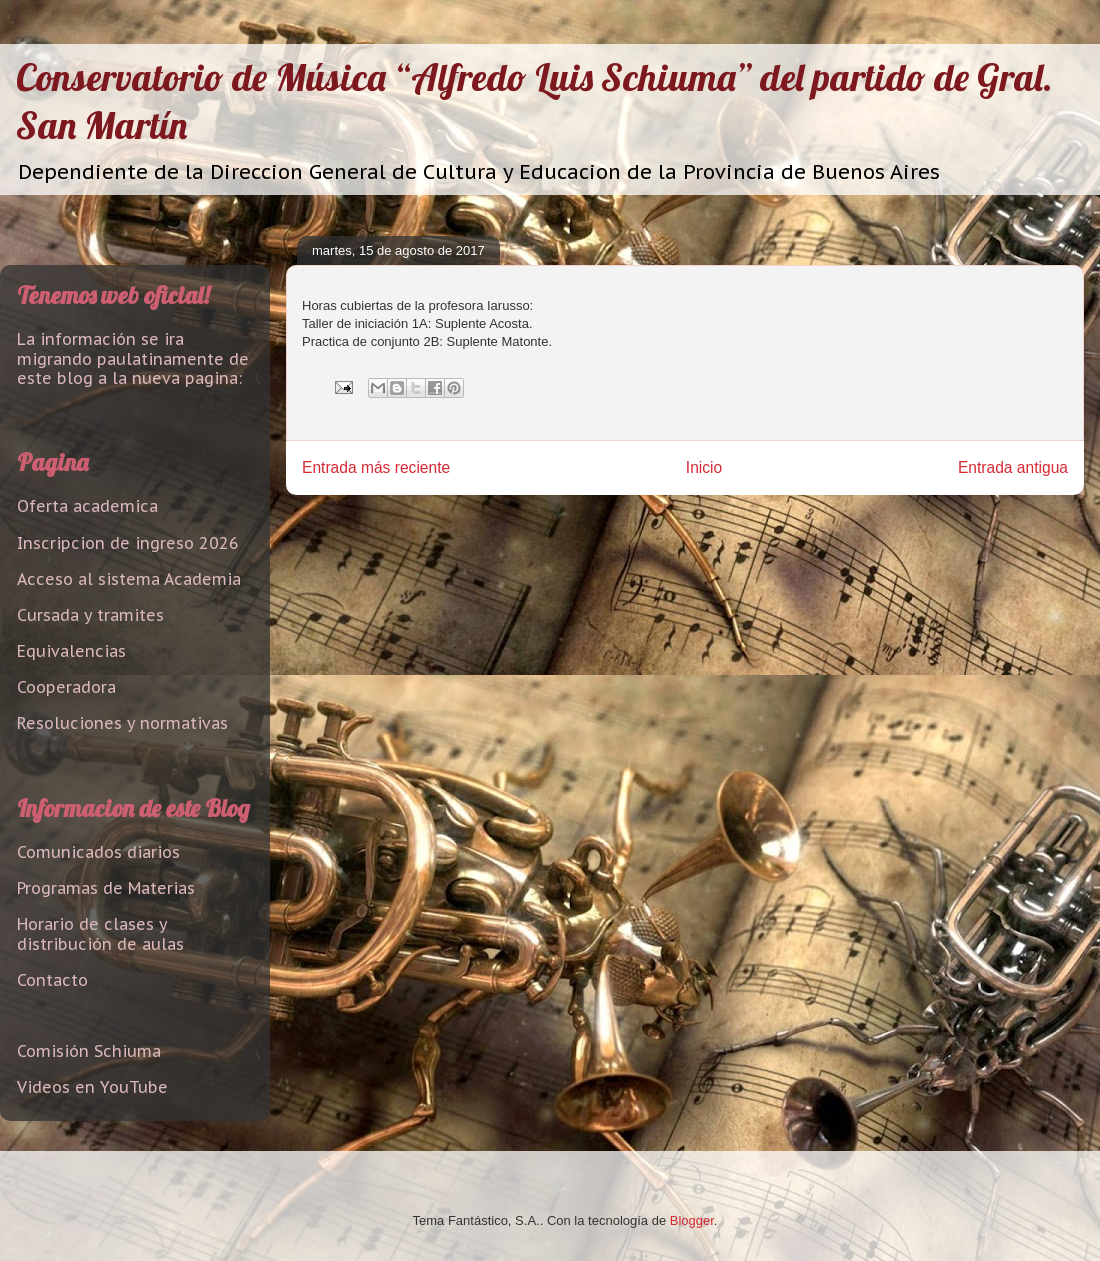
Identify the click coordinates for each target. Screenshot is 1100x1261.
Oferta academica (87, 506)
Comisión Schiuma (89, 1051)
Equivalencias (71, 651)
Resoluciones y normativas (122, 723)
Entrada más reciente (376, 467)
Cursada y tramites (90, 615)
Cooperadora (66, 687)
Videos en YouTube (92, 1087)
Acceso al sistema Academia (129, 579)
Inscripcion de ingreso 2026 (128, 543)
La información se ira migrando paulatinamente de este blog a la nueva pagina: (133, 358)
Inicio (704, 467)
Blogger (692, 1220)
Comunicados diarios (98, 852)
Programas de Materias (106, 888)
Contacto (52, 980)
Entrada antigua (1013, 467)
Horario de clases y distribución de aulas (100, 933)
